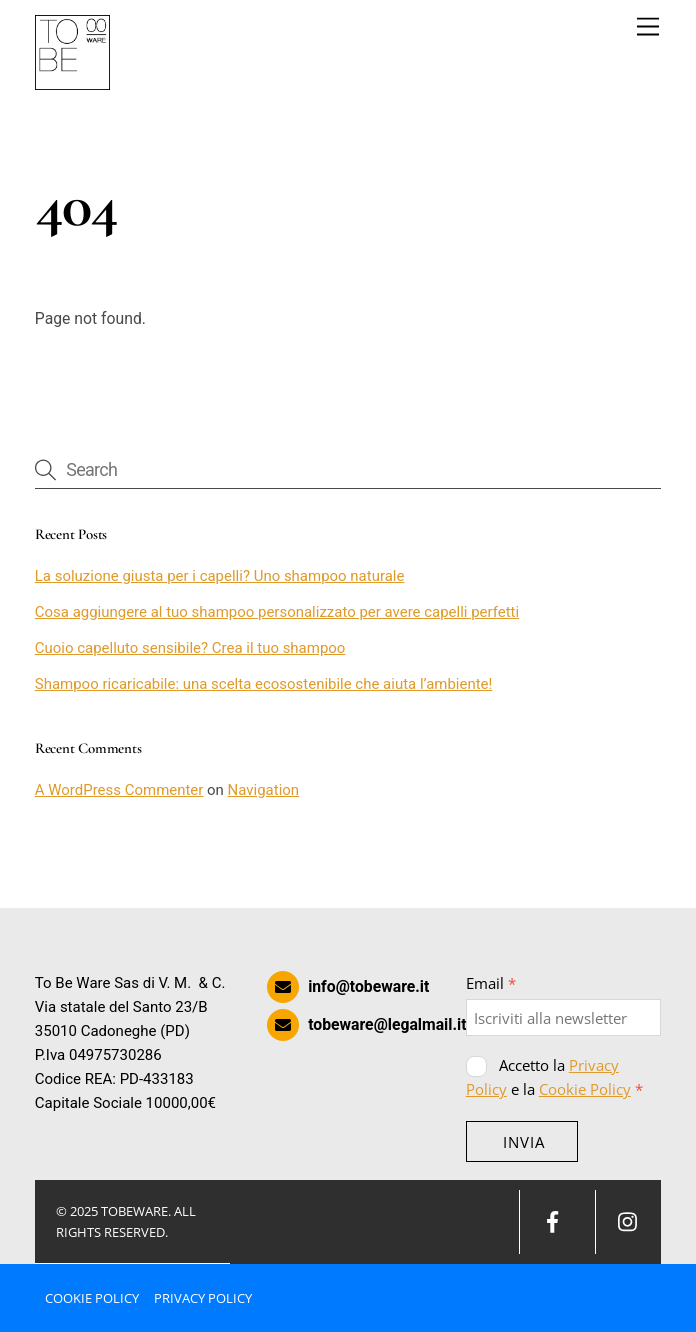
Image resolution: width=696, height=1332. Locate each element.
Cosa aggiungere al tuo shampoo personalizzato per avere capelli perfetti (277, 612)
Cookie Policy (585, 1089)
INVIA (524, 1142)
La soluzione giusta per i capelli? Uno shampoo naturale (220, 576)
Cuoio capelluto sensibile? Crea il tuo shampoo (190, 648)
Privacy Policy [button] (203, 1298)
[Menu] (648, 27)
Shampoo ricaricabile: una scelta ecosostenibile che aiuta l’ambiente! (264, 684)
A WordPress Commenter (119, 790)
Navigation (264, 790)
